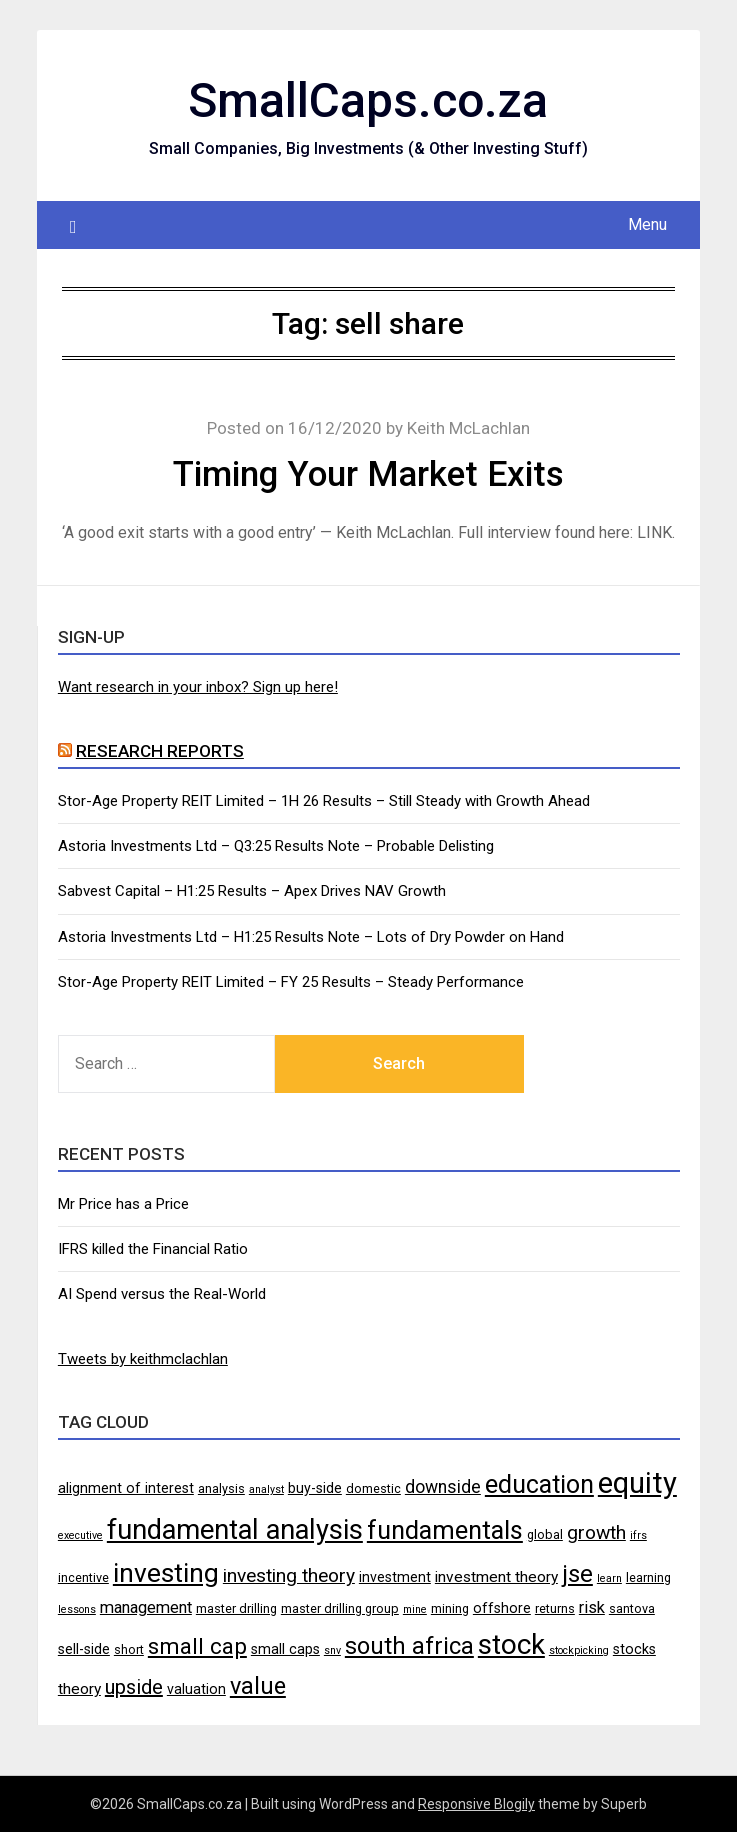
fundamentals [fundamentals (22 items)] (445, 1530)
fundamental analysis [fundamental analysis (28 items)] (235, 1530)
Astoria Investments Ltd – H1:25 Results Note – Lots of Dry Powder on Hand (311, 937)
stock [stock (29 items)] (511, 1644)
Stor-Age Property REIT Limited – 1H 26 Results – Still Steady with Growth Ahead (324, 801)
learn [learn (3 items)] (609, 1578)
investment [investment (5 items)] (395, 1577)
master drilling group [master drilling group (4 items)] (340, 1608)
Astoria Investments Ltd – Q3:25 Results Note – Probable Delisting (276, 846)
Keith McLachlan (468, 428)
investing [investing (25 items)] (166, 1572)
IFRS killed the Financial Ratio (153, 1249)
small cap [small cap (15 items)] (197, 1646)
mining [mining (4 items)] (450, 1608)
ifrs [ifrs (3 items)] (638, 1535)
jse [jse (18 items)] (577, 1574)
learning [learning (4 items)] (648, 1577)
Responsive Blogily (476, 1804)
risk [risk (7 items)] (592, 1607)
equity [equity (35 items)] (637, 1483)
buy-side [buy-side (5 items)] (315, 1488)
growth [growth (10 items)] (596, 1532)
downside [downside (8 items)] (443, 1487)
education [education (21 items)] (539, 1484)
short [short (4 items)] (129, 1649)
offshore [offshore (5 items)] (502, 1608)
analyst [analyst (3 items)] (266, 1489)
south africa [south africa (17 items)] (409, 1646)
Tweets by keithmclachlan (143, 1359)
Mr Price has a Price (123, 1204)
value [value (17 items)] (258, 1686)
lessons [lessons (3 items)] (77, 1609)
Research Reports (160, 751)
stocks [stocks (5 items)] (634, 1649)
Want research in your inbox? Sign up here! (198, 687)
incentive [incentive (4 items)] (83, 1577)
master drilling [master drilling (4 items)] (236, 1608)
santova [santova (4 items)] (632, 1608)
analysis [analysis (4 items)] (221, 1488)
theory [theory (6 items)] (79, 1689)
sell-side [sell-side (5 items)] (84, 1649)
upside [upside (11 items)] (134, 1687)
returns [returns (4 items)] (555, 1608)
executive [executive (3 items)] (80, 1535)
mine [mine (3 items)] (415, 1609)
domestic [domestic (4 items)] (373, 1488)
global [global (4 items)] (545, 1534)
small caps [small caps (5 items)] (285, 1649)
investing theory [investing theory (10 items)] (289, 1575)
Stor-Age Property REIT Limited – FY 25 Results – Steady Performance (291, 982)
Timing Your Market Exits (368, 474)
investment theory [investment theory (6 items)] (496, 1577)
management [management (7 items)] (146, 1607)
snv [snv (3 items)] (332, 1650)
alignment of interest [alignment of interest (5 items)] (126, 1488)
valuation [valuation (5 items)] (196, 1689)
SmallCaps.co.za (368, 100)
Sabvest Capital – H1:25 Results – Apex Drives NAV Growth (252, 891)
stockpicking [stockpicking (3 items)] (579, 1650)
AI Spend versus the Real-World (162, 1294)
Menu (647, 224)
